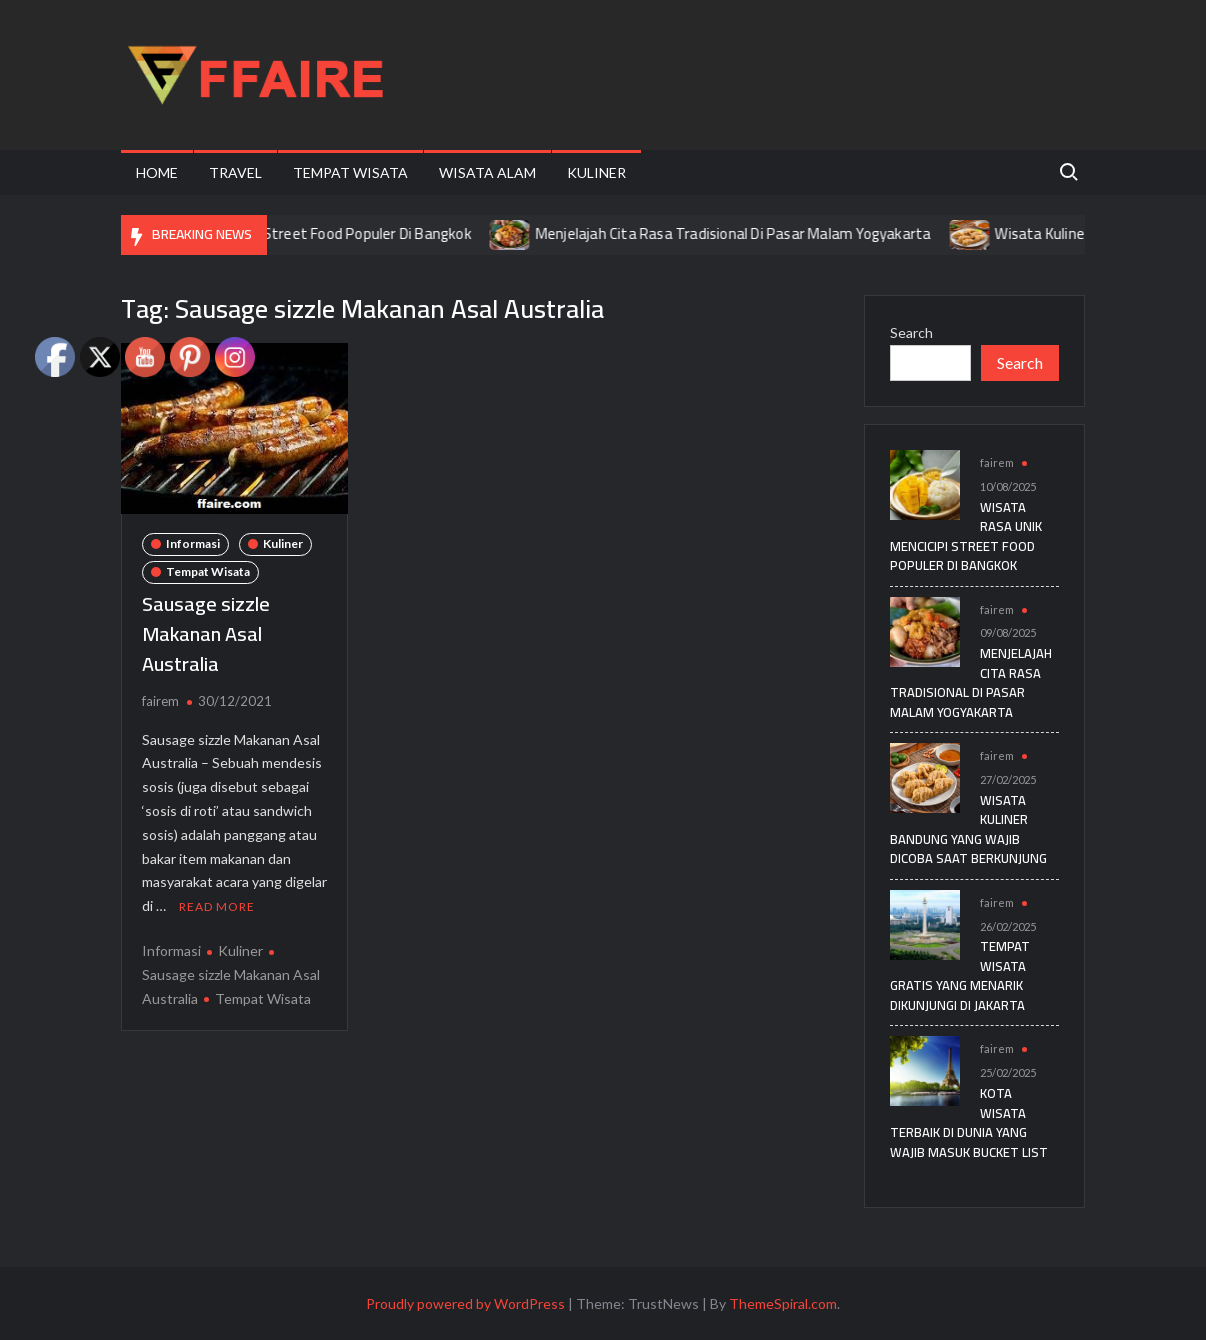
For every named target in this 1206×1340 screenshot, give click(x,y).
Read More (217, 906)
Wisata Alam (487, 172)
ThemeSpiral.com (783, 1303)
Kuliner (596, 172)
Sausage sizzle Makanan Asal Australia (206, 633)
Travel (235, 172)
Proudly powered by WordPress (465, 1303)
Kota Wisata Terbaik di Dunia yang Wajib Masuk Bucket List (969, 1122)
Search (911, 332)
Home (157, 172)
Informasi (193, 543)
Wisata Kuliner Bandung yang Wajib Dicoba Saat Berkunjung (968, 829)
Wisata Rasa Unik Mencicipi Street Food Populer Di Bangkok (298, 233)
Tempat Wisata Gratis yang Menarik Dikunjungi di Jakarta (960, 975)
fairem (160, 701)
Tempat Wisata (350, 172)
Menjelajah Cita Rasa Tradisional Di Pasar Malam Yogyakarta (754, 233)
